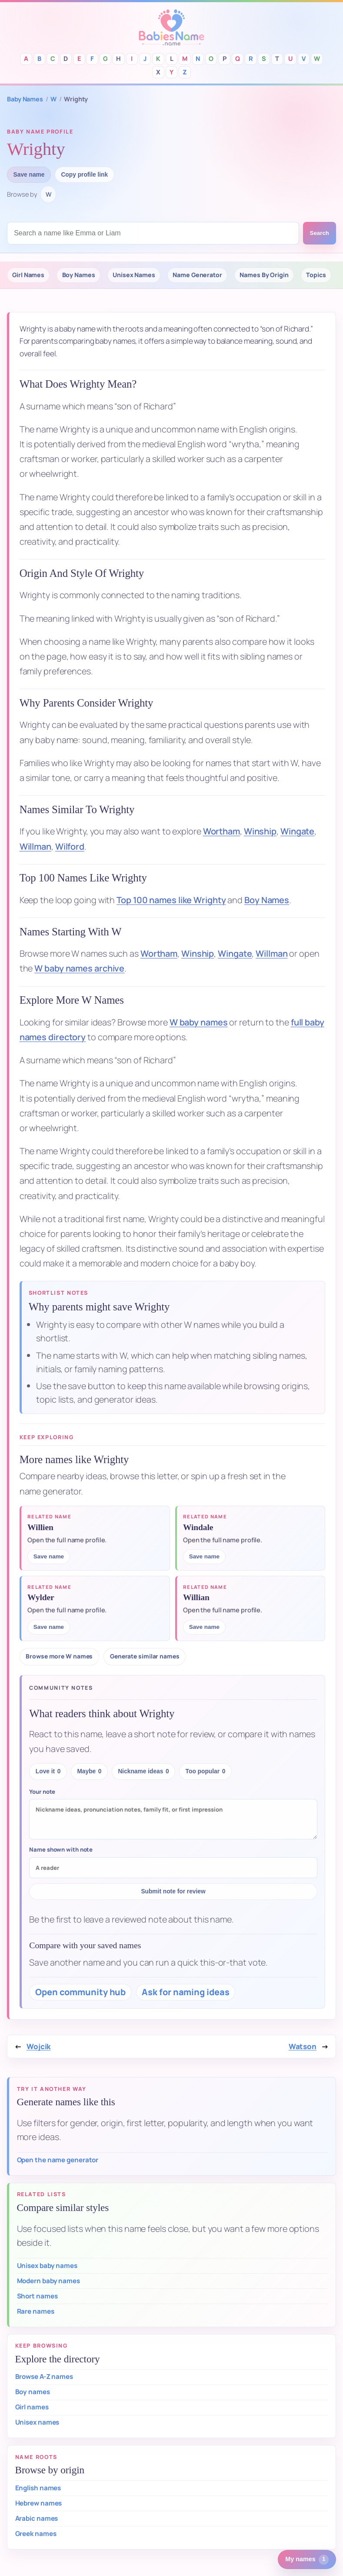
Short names (37, 2296)
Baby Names (25, 99)
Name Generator (197, 275)
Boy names (32, 2391)
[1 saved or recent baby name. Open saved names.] (307, 2559)
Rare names (35, 2311)
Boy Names (78, 275)
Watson (302, 2046)
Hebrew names (38, 2503)
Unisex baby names (47, 2265)
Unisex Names (134, 275)
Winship (260, 831)
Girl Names (28, 275)
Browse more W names (59, 1656)
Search (319, 233)
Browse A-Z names (44, 2376)
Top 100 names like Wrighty (171, 900)
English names (38, 2487)
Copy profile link (84, 174)
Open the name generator (58, 2159)
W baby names (199, 1022)
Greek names (36, 2533)
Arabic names (36, 2518)
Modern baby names (48, 2280)
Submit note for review (173, 1891)
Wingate (297, 831)
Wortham (221, 831)
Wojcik (38, 2046)
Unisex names (37, 2422)
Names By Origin (264, 275)
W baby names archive (79, 968)
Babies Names (171, 27)
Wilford (69, 846)
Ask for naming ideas (185, 1992)
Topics (316, 275)
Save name (29, 174)
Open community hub (80, 1992)
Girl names (32, 2407)
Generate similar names (145, 1656)
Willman (35, 846)
